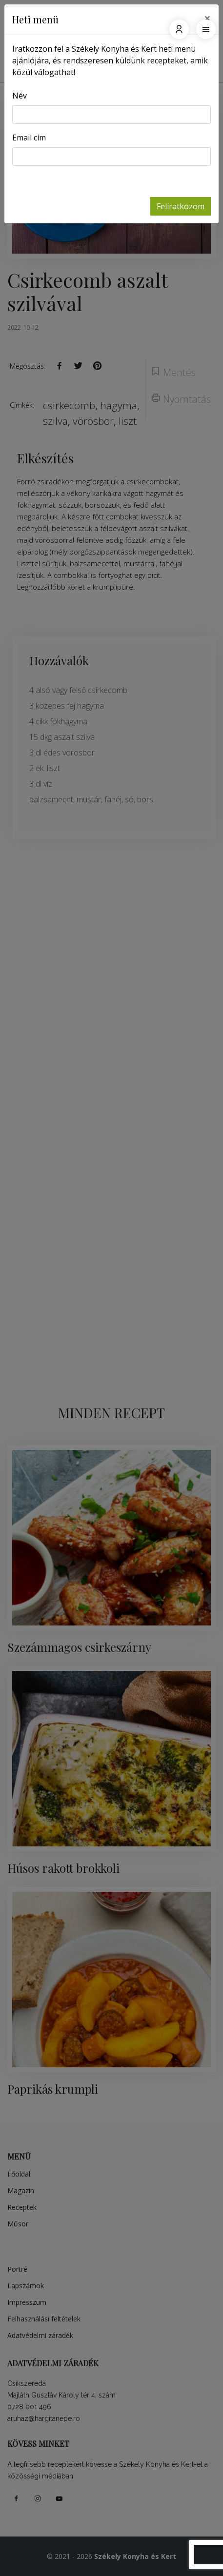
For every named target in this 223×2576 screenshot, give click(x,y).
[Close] (207, 18)
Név (19, 95)
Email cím (29, 137)
